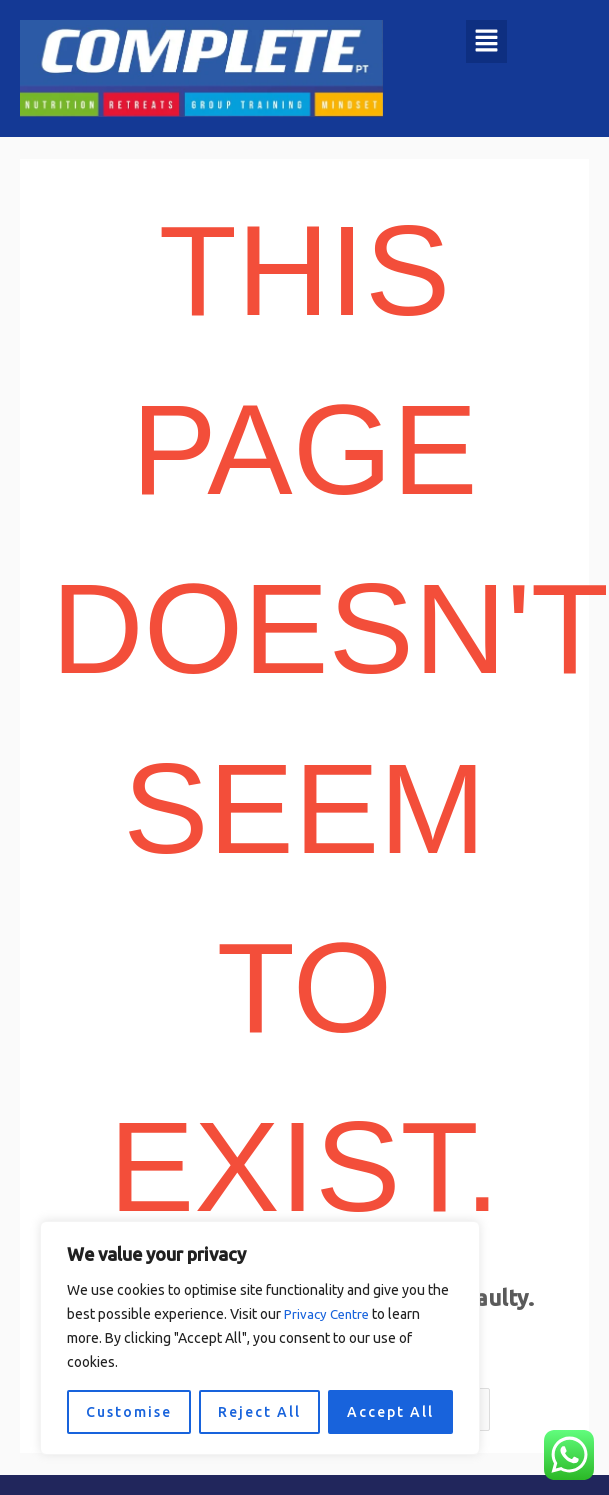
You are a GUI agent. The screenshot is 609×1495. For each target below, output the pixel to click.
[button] (486, 41)
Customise (129, 1412)
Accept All (390, 1412)
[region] (260, 1338)
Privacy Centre (329, 1314)
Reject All (259, 1412)
